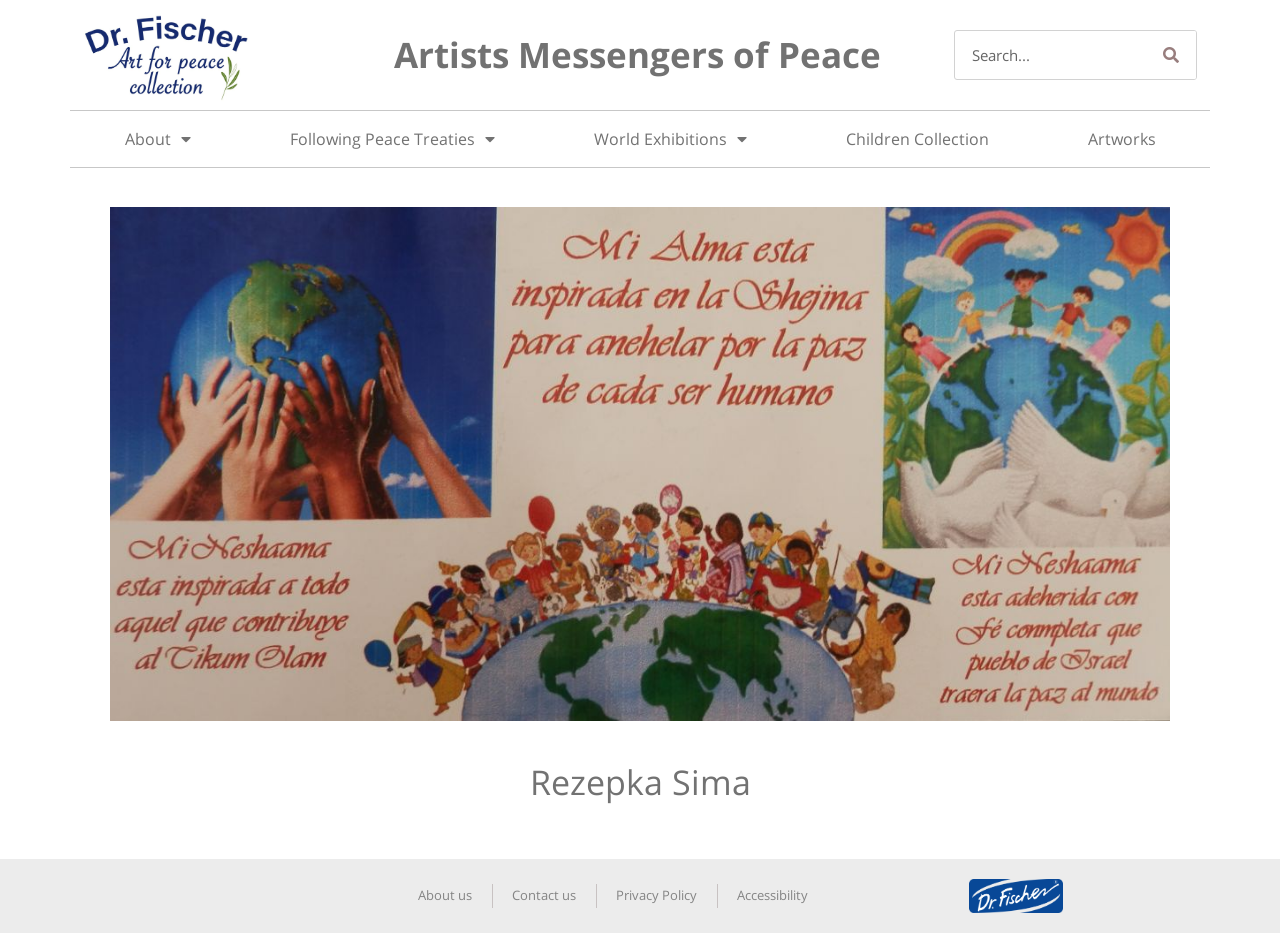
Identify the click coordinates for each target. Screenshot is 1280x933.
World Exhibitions (670, 139)
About (158, 139)
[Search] (1171, 55)
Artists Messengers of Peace (637, 54)
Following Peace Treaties (392, 139)
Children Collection (917, 139)
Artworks (1122, 139)
